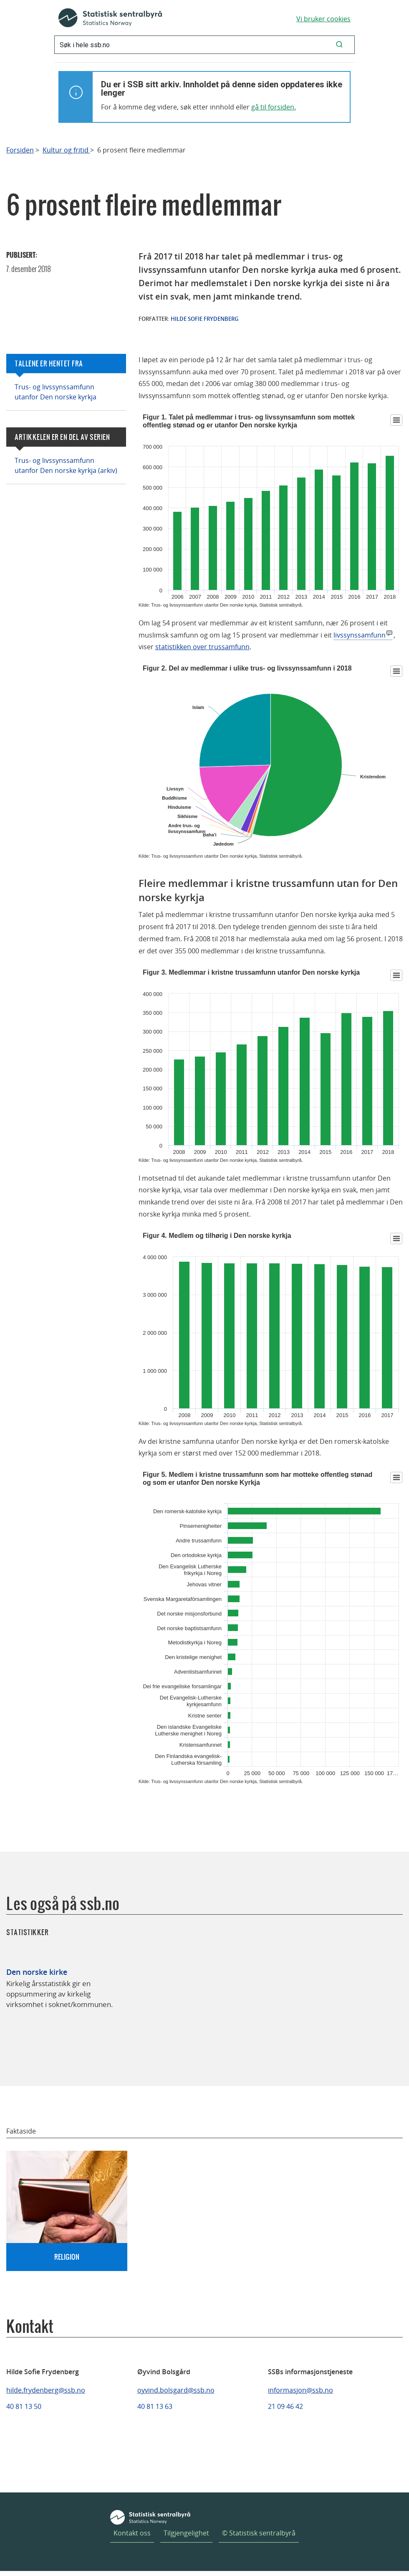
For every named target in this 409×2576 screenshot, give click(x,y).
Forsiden (20, 150)
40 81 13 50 (23, 2406)
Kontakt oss (132, 2533)
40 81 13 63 (154, 2406)
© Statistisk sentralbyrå (258, 2533)
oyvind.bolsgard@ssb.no (176, 2390)
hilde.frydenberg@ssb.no (45, 2390)
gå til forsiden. (273, 107)
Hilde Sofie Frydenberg (204, 319)
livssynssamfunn (359, 635)
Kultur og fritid (66, 150)
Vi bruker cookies (323, 18)
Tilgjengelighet (186, 2533)
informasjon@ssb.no (300, 2390)
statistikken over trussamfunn (202, 646)
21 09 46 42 (285, 2406)
